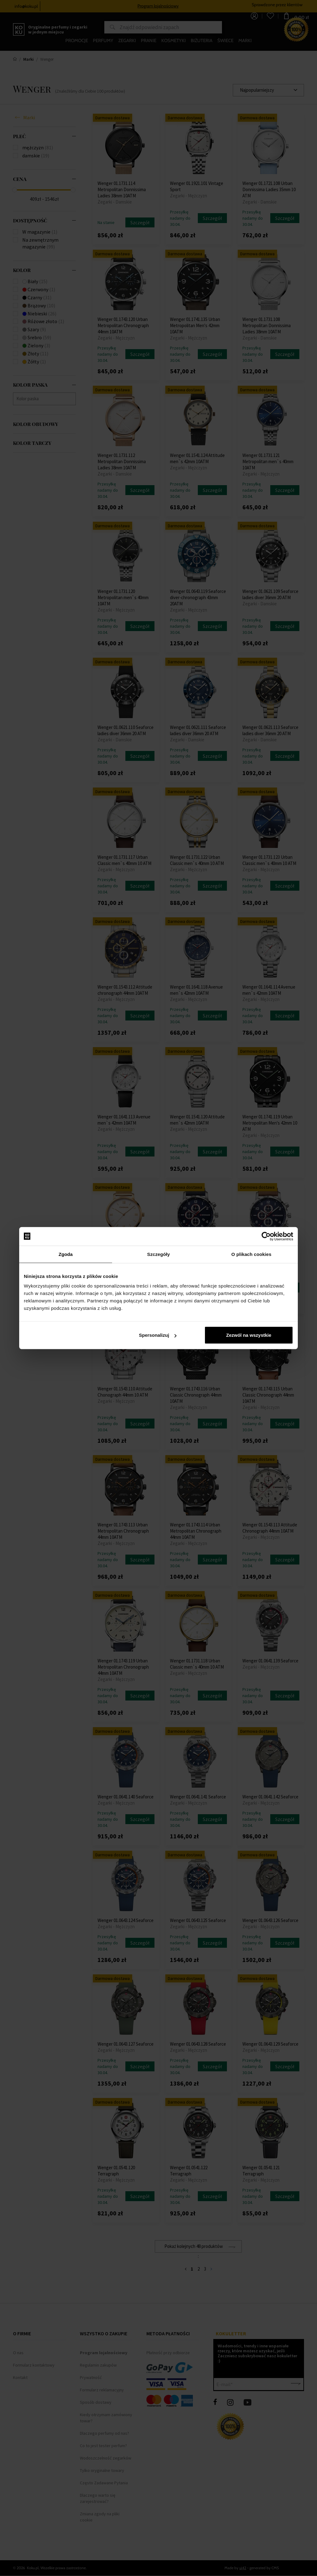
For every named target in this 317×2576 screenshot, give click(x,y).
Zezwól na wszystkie (248, 1335)
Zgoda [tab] (66, 1254)
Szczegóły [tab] (158, 1254)
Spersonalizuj (158, 1335)
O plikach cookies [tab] (251, 1254)
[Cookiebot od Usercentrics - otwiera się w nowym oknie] (266, 1236)
